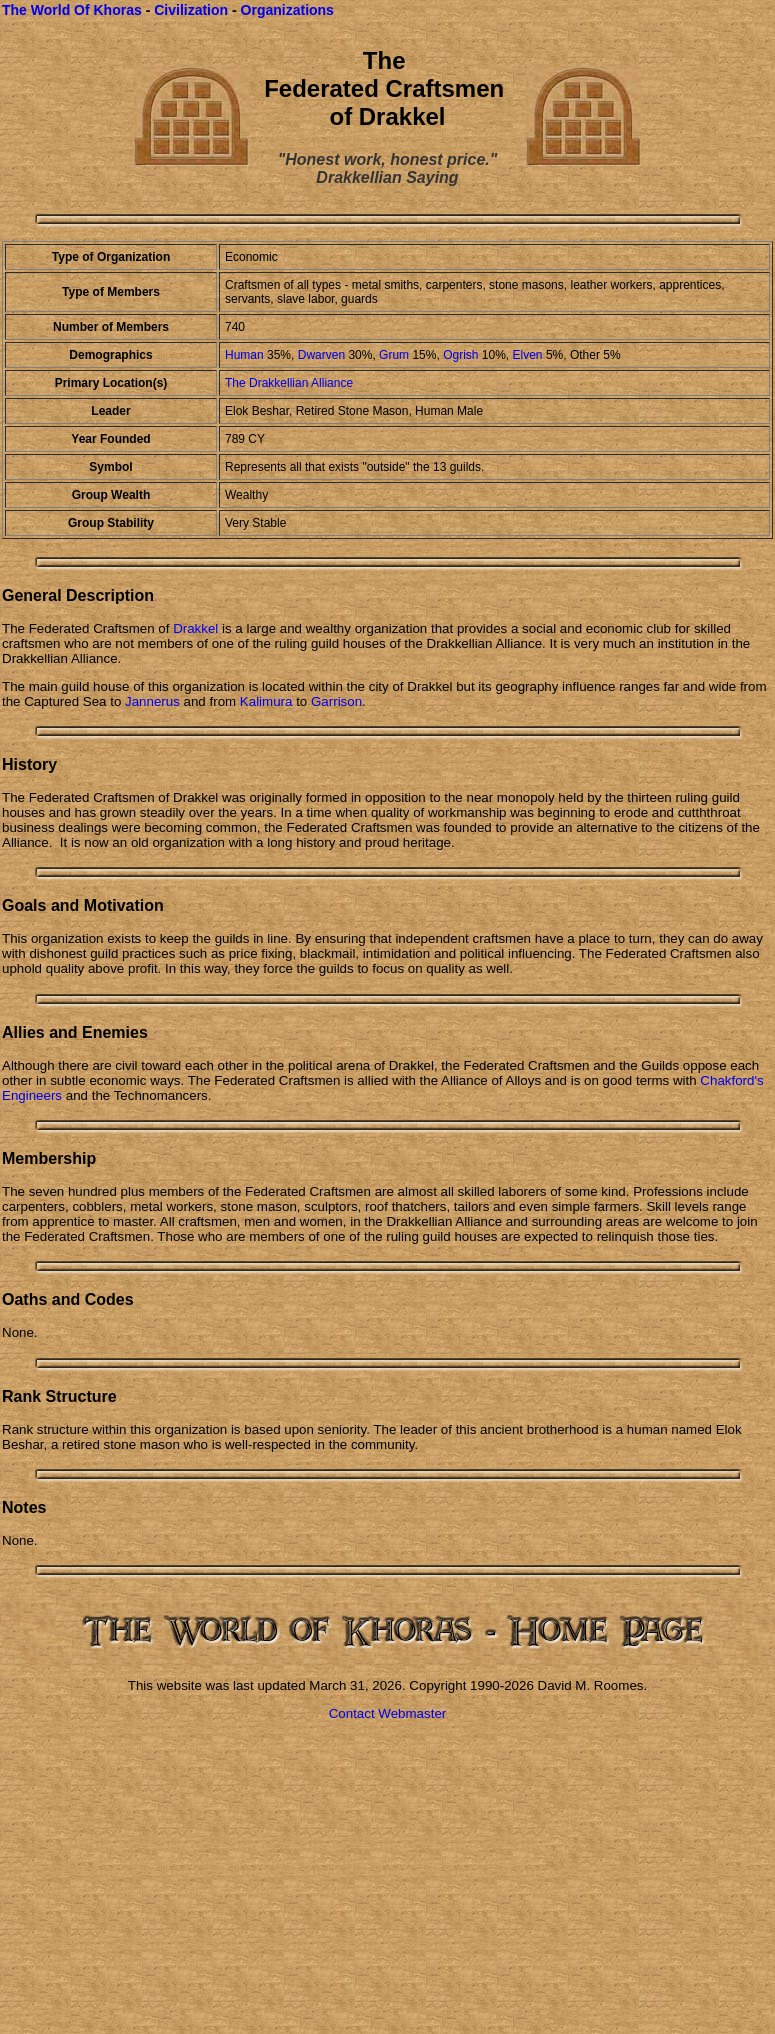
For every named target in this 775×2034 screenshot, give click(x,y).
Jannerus (152, 701)
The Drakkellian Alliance (289, 383)
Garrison (336, 701)
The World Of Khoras (72, 10)
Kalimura (266, 701)
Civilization (191, 10)
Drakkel (195, 628)
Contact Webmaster (388, 1713)
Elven (528, 355)
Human (244, 355)
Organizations (287, 10)
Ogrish (462, 355)
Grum (394, 355)
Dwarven (321, 355)
